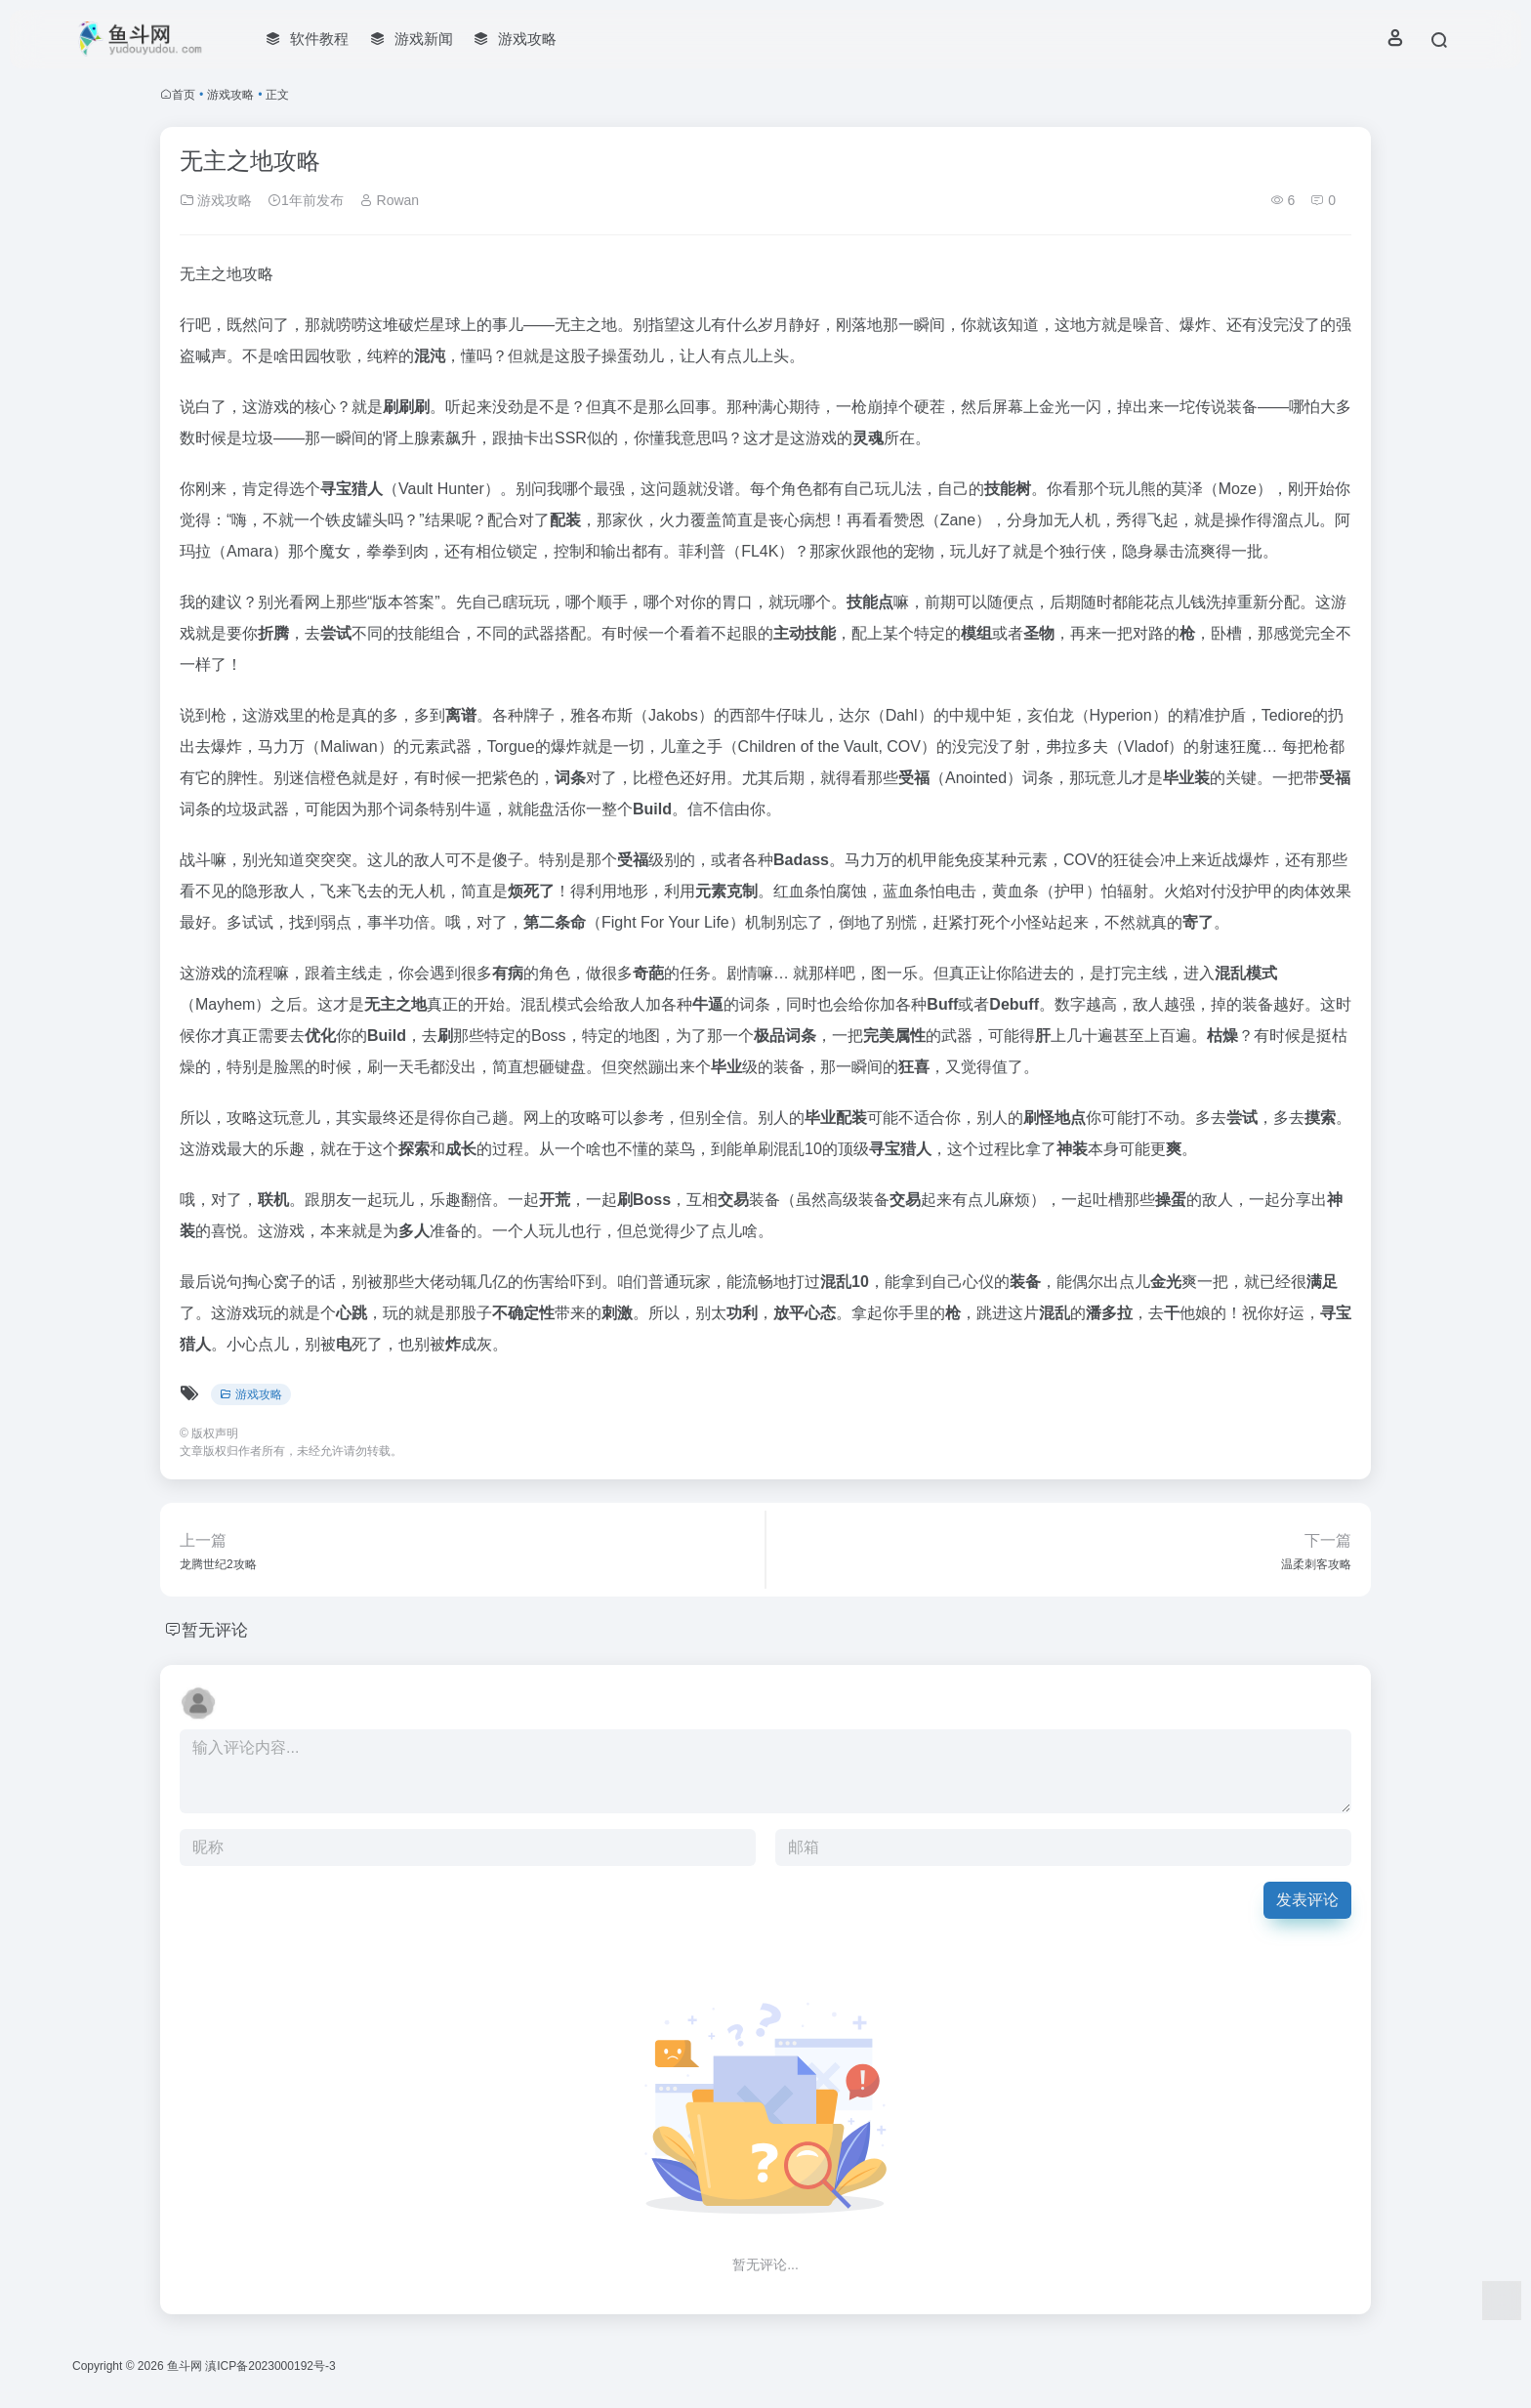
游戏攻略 (230, 95)
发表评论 (1307, 1899)
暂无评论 (217, 1630)
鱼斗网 (184, 2366)
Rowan (389, 200)
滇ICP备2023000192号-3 (270, 2366)
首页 (183, 95)
